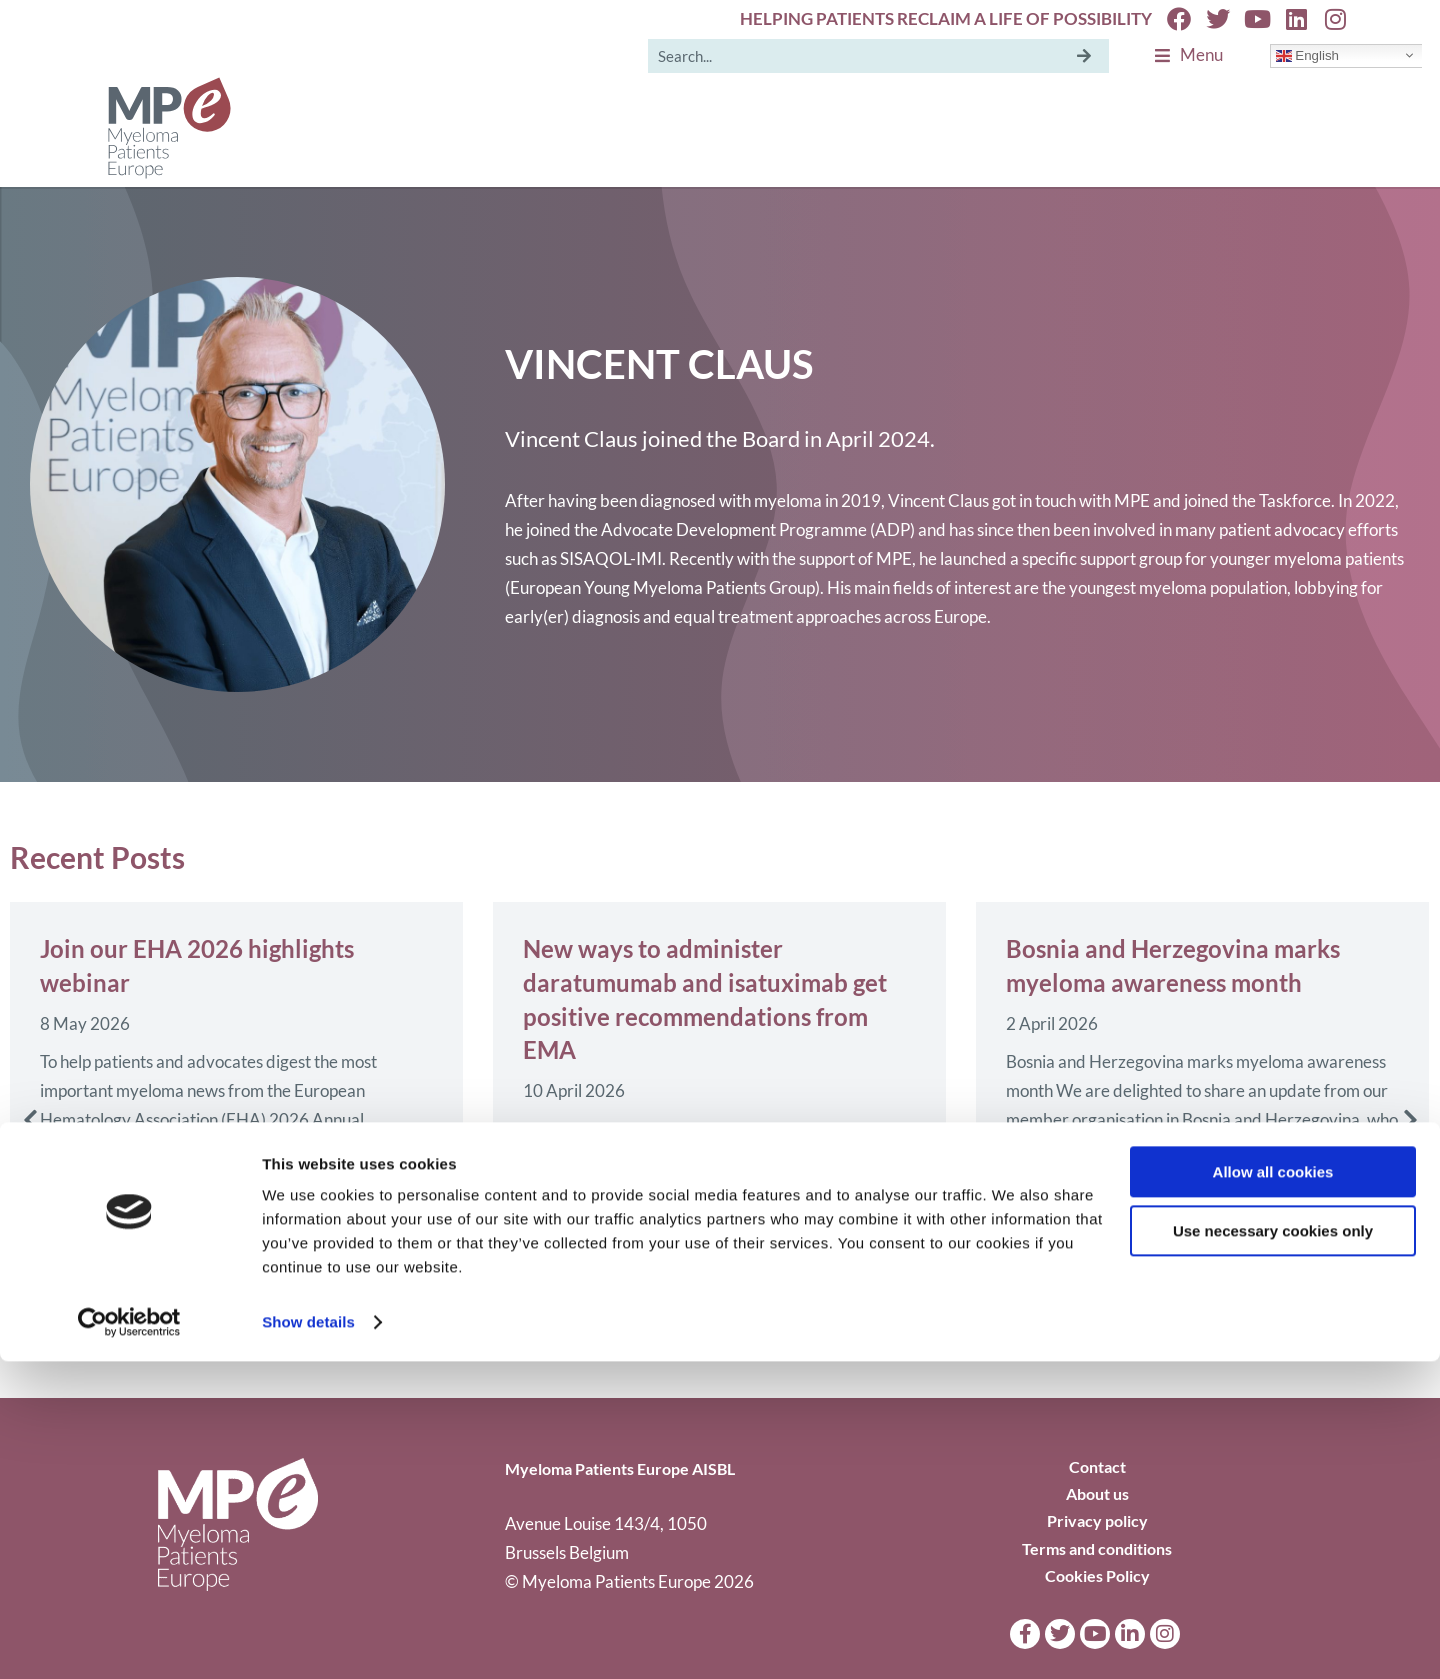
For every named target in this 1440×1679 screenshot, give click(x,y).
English (1307, 55)
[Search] (1084, 56)
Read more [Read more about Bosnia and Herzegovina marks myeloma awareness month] (1045, 1198)
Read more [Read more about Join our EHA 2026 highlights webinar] (79, 1227)
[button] (30, 1120)
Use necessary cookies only (1273, 1547)
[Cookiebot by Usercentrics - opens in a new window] (129, 1640)
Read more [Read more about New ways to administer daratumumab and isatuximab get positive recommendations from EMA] (562, 1294)
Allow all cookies (1273, 1489)
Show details (308, 1639)
